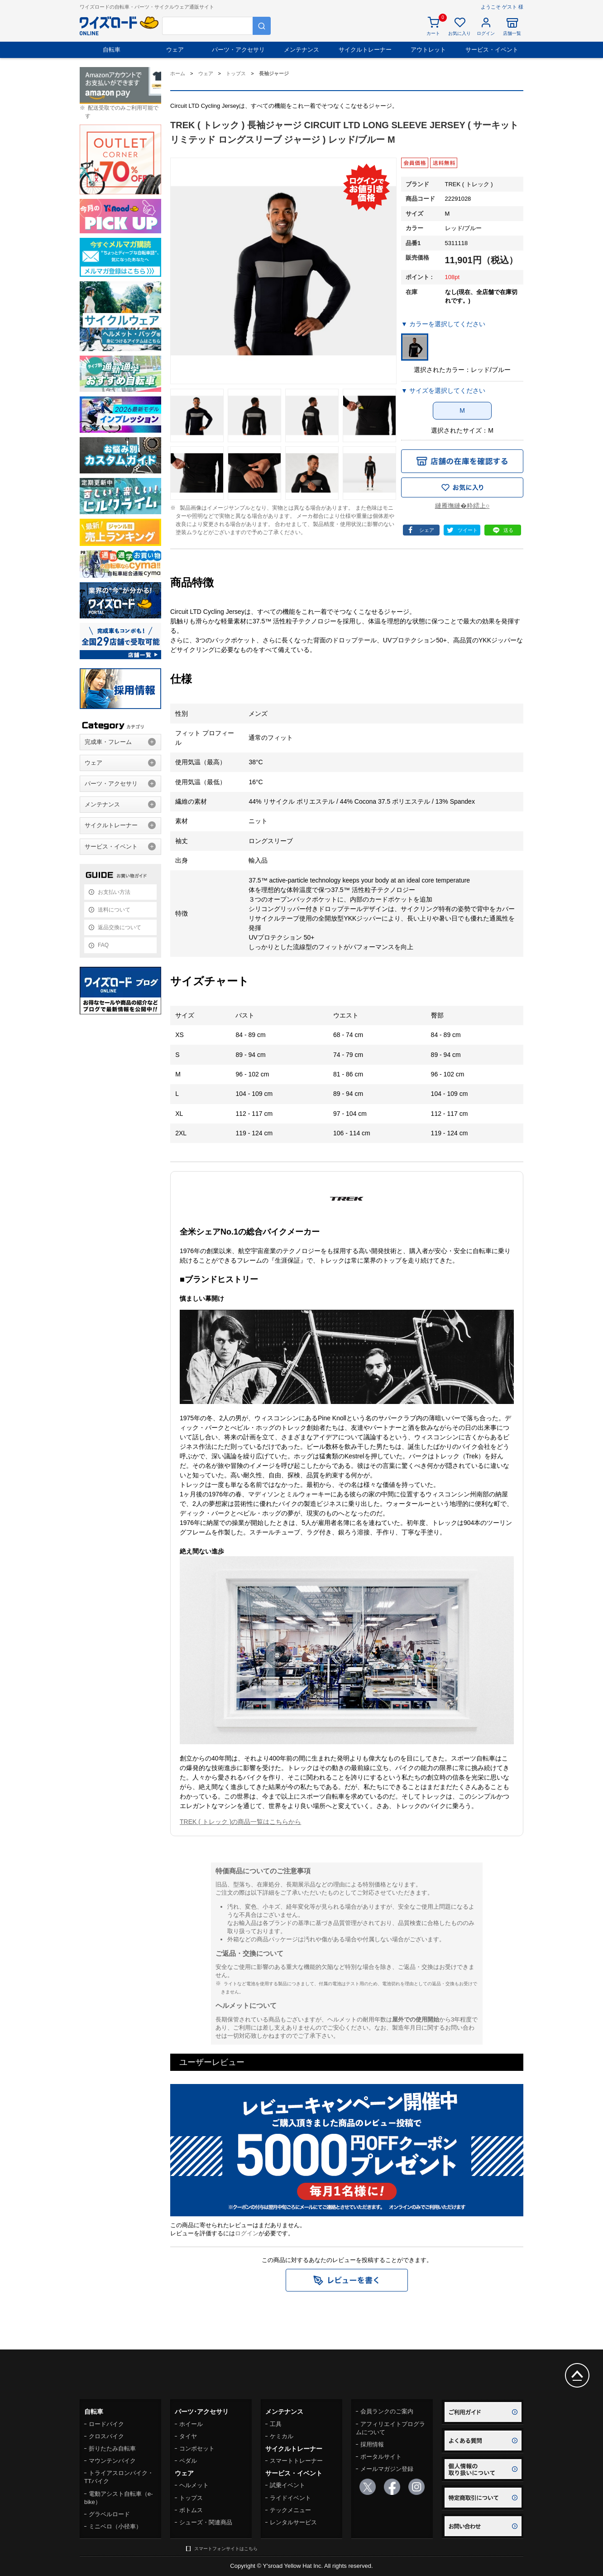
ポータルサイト (381, 2456)
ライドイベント (290, 2497)
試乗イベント (287, 2485)
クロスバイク (106, 2436)
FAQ (103, 945)
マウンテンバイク (112, 2460)
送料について (114, 910)
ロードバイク (106, 2424)
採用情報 (372, 2444)
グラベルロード (109, 2514)
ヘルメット (194, 2485)
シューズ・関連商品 (205, 2522)
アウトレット (428, 49)
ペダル (188, 2460)
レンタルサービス (293, 2522)
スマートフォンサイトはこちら (226, 2548)
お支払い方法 (114, 892)
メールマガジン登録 (386, 2468)
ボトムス (191, 2510)
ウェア (175, 49)
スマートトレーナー (296, 2460)
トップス (191, 2497)
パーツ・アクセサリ (238, 49)
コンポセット (197, 2448)
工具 (276, 2424)
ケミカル (281, 2436)
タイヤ (188, 2436)
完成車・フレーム (108, 741)
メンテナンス (301, 49)
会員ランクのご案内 (386, 2411)
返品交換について (119, 927)
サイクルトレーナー (365, 49)
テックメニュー (290, 2510)
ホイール (191, 2424)
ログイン (246, 2233)
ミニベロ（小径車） (115, 2526)
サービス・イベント (491, 49)
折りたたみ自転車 (112, 2448)
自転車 (111, 49)
